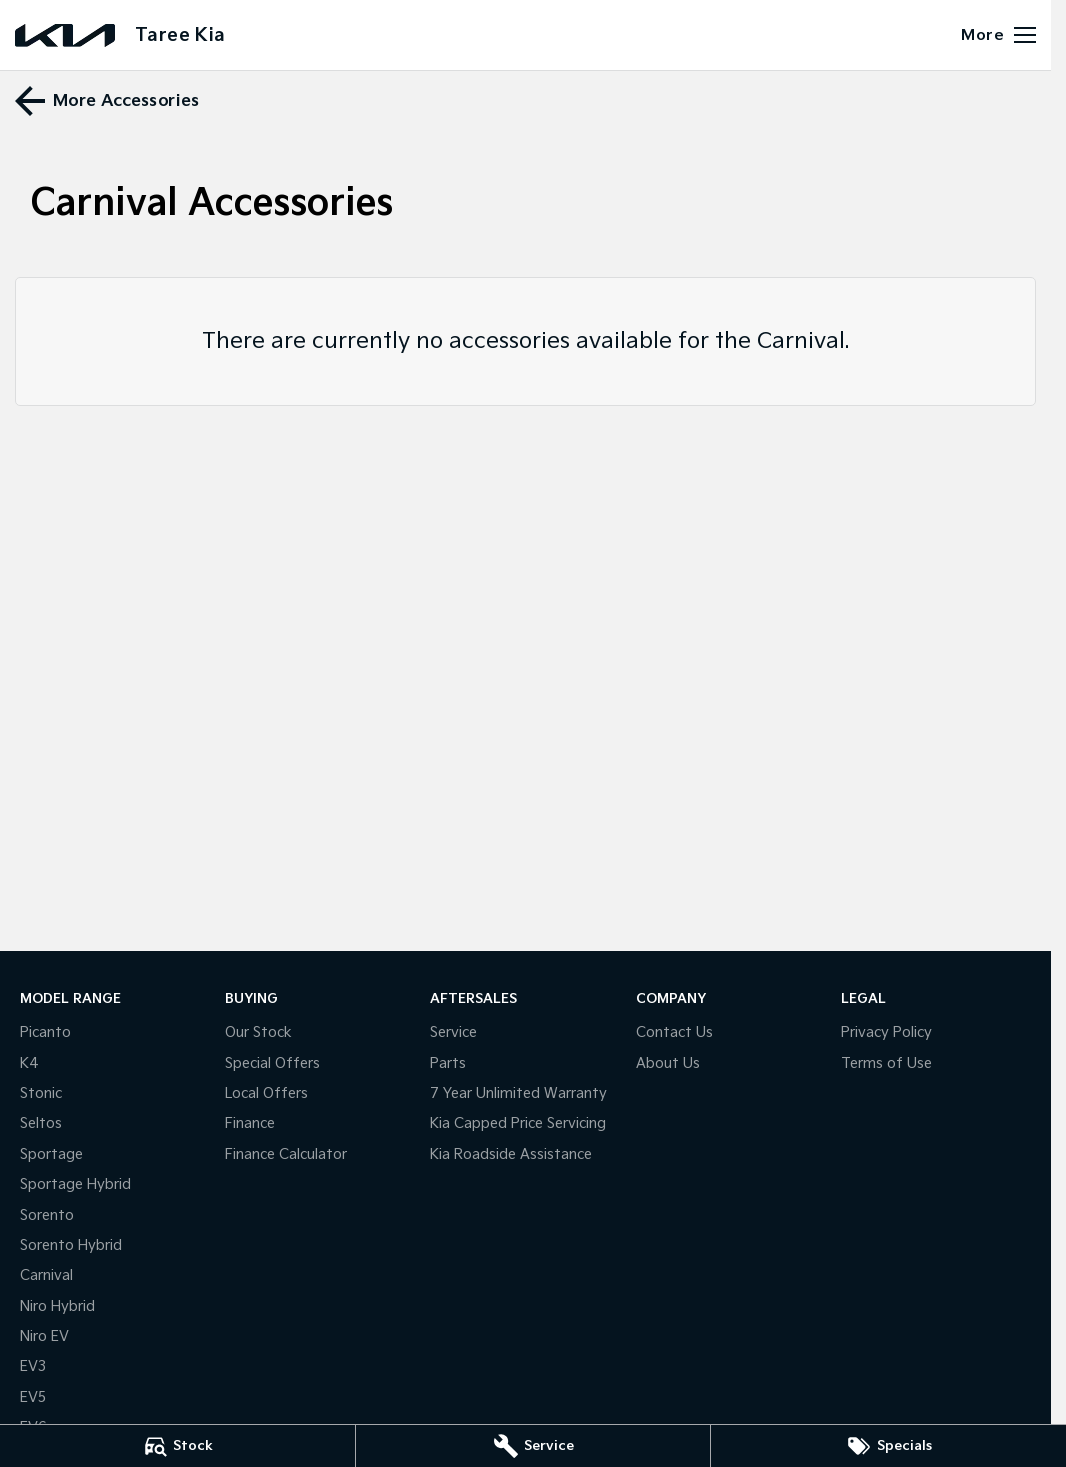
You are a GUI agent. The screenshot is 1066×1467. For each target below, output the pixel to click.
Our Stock (258, 1032)
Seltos (41, 1123)
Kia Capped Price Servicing (518, 1123)
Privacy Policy (886, 1032)
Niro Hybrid (57, 1306)
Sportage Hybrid (75, 1184)
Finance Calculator (286, 1154)
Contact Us (674, 1032)
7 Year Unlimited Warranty (518, 1093)
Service (453, 1032)
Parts (448, 1063)
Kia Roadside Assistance (511, 1154)
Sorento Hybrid (71, 1245)
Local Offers (266, 1093)
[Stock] (177, 1446)
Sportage (51, 1154)
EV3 (33, 1366)
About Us (668, 1063)
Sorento (47, 1215)
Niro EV (44, 1336)
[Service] (533, 1446)
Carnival (46, 1275)
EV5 (33, 1397)
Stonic (41, 1093)
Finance (250, 1123)
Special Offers (272, 1063)
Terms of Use (886, 1063)
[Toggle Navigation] (998, 35)
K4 (29, 1063)
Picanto (45, 1032)
